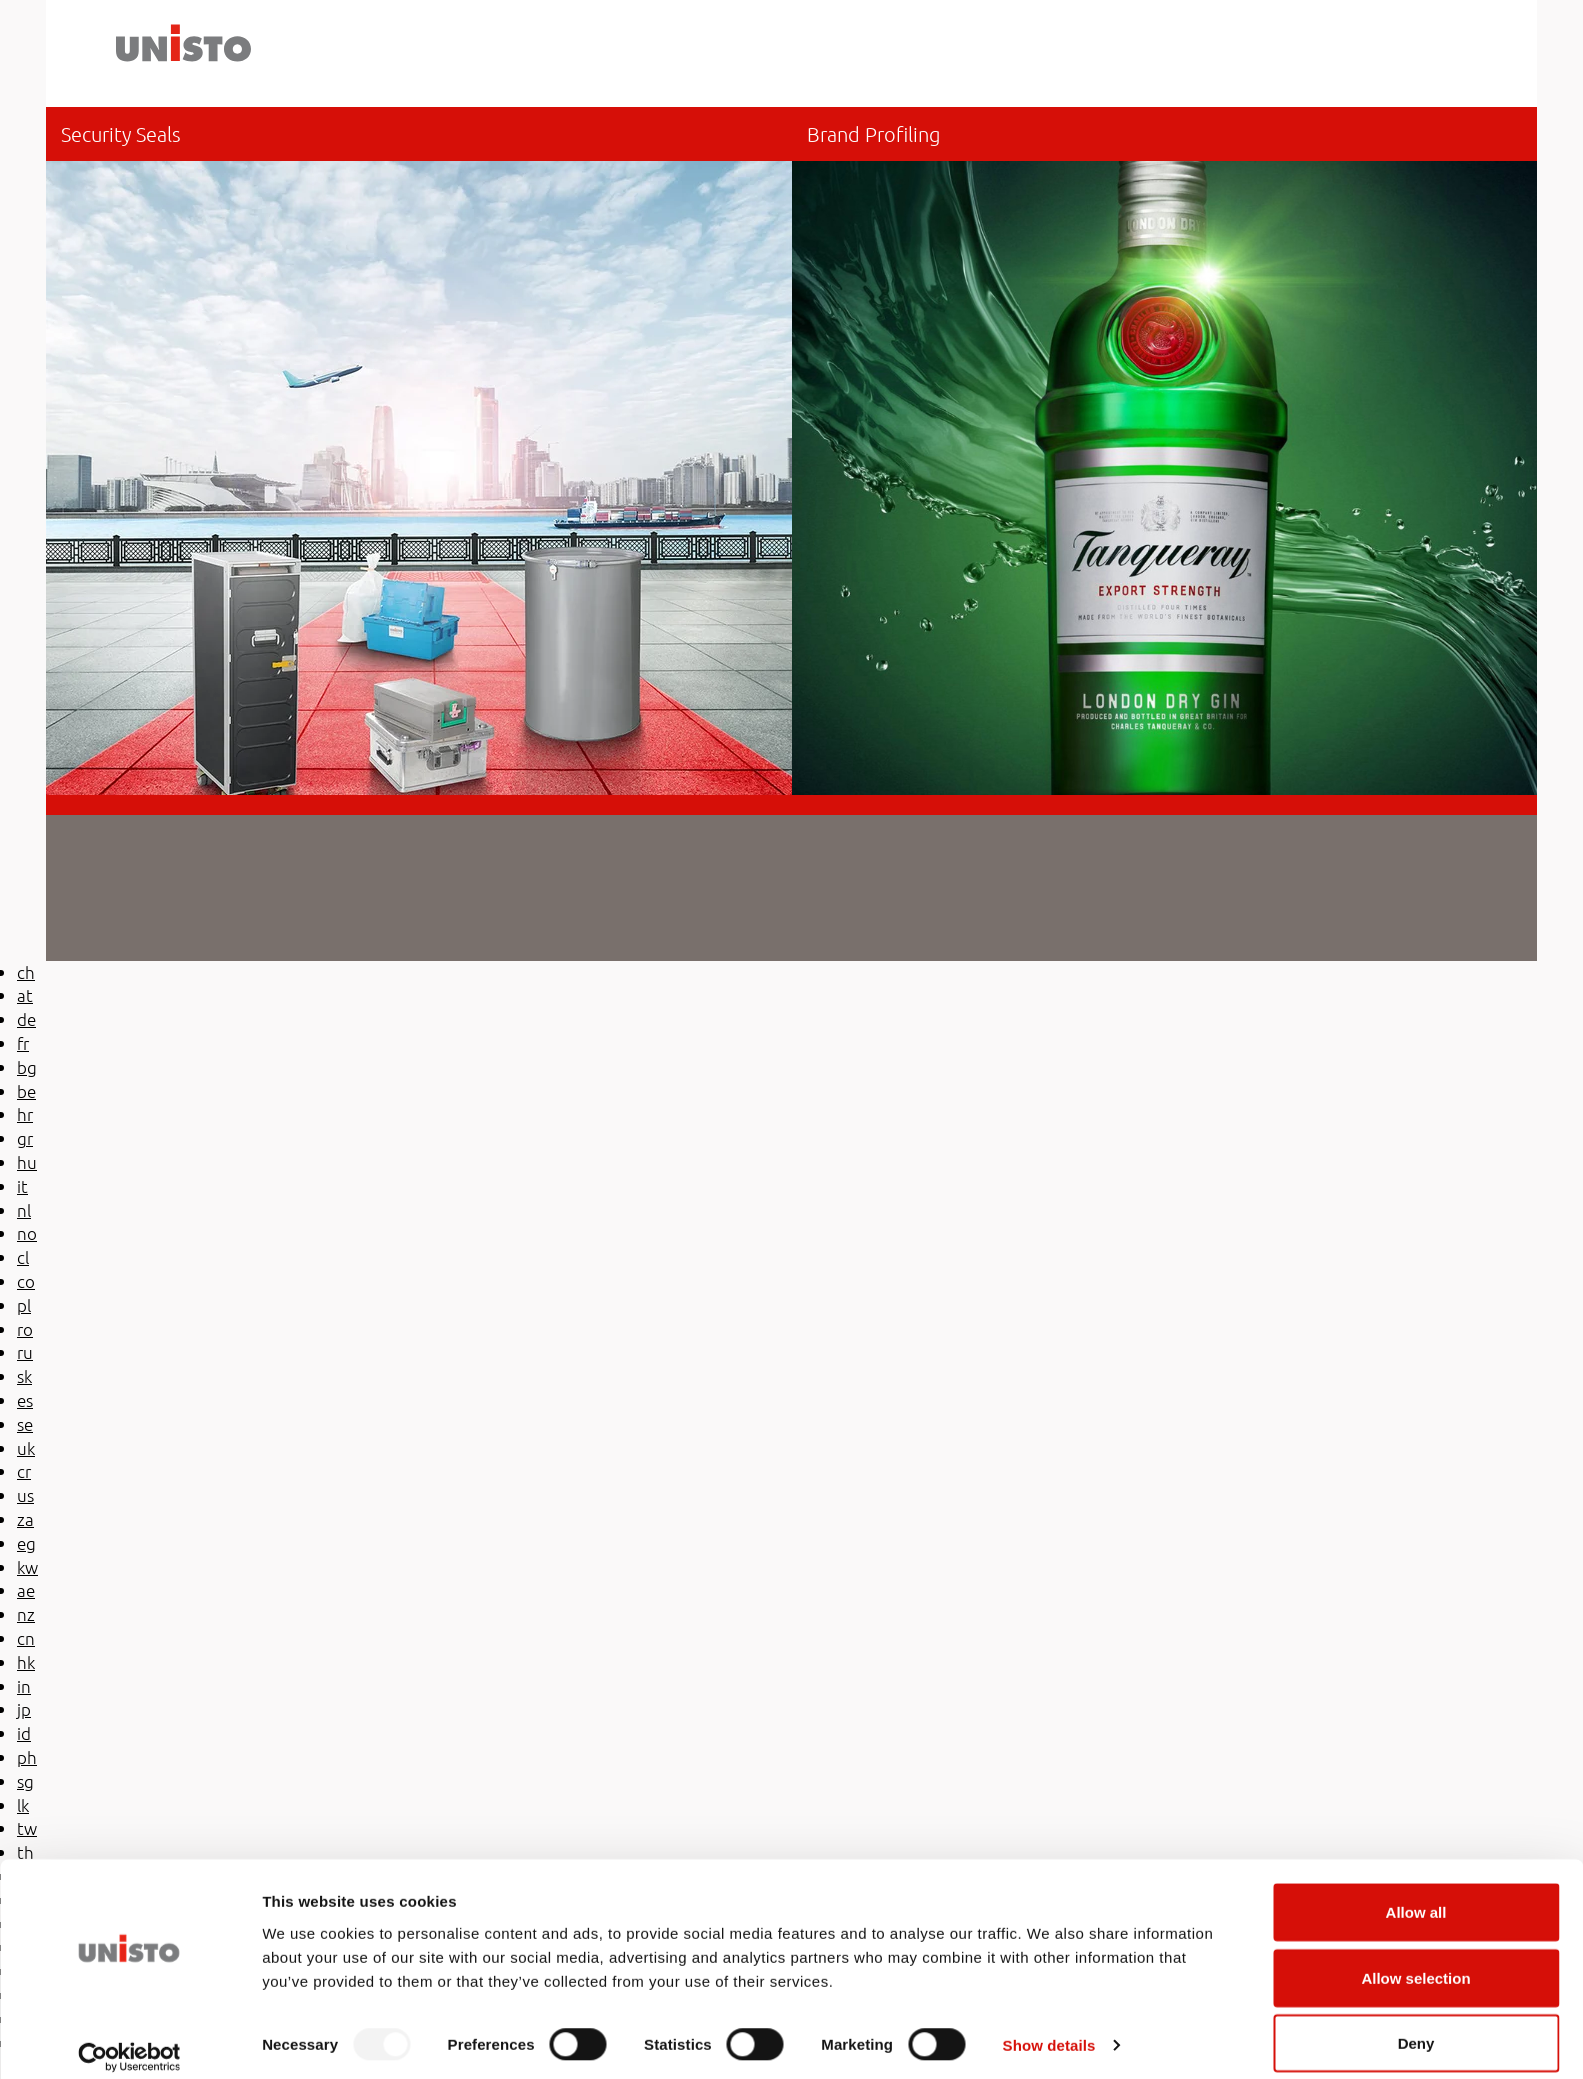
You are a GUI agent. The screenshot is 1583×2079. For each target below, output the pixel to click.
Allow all (1416, 1894)
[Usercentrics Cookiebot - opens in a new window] (129, 2040)
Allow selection (1415, 1960)
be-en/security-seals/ (419, 451)
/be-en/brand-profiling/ (1165, 451)
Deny (1416, 2025)
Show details (1049, 2027)
